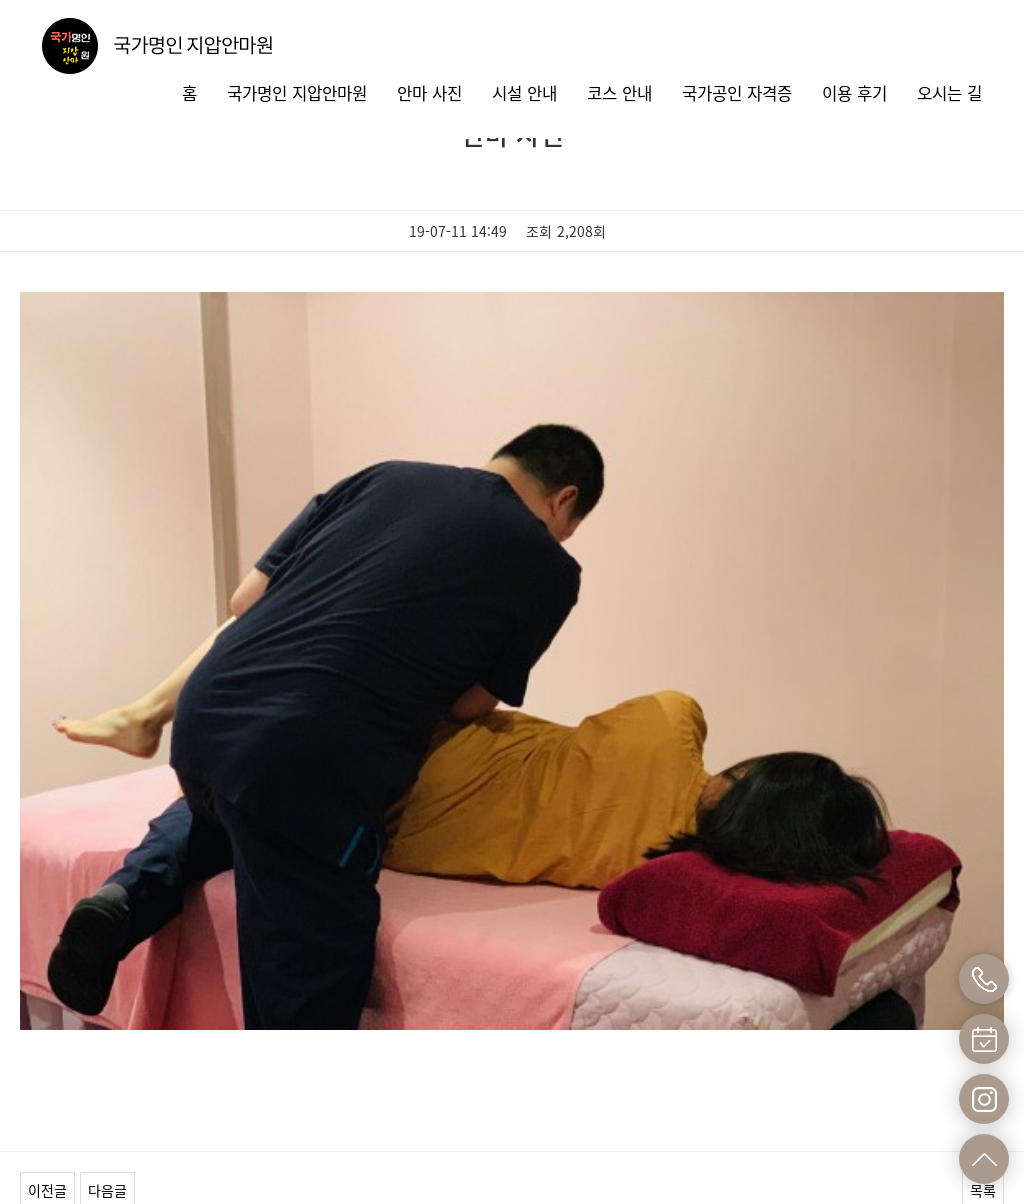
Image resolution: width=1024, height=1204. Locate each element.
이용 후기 (854, 93)
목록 (983, 902)
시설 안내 (524, 93)
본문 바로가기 (0, 0)
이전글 (47, 902)
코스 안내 (619, 93)
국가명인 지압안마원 (297, 93)
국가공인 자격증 (737, 93)
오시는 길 (949, 93)
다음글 (107, 902)
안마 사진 (429, 93)
